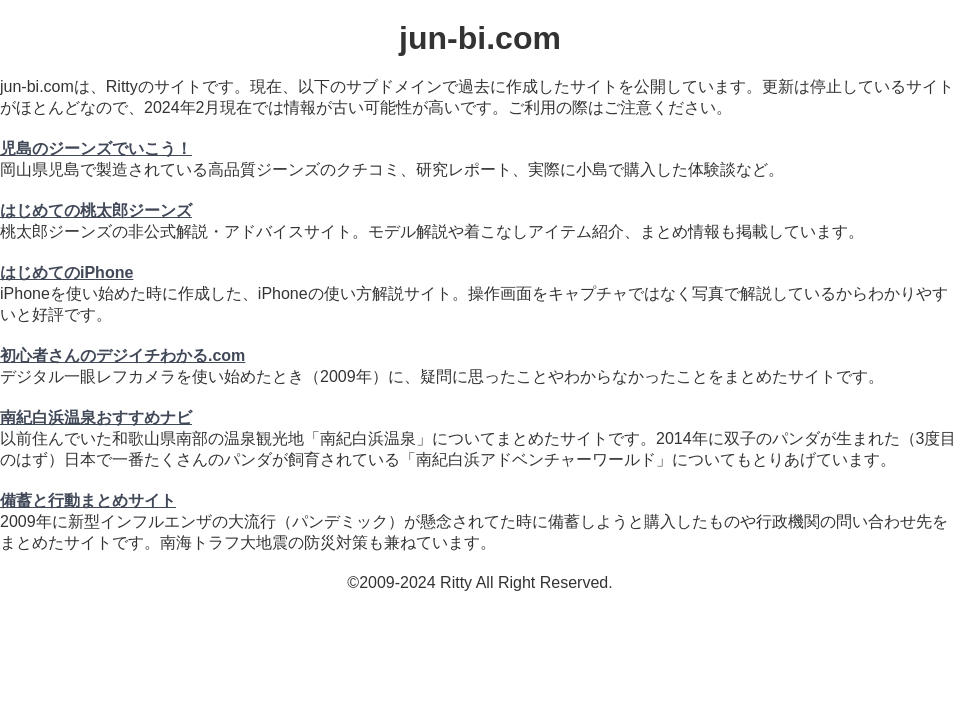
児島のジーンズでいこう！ (96, 148)
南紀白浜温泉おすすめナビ (96, 417)
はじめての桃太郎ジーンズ (96, 210)
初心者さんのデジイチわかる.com (122, 355)
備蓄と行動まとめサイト (88, 500)
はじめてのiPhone (66, 272)
